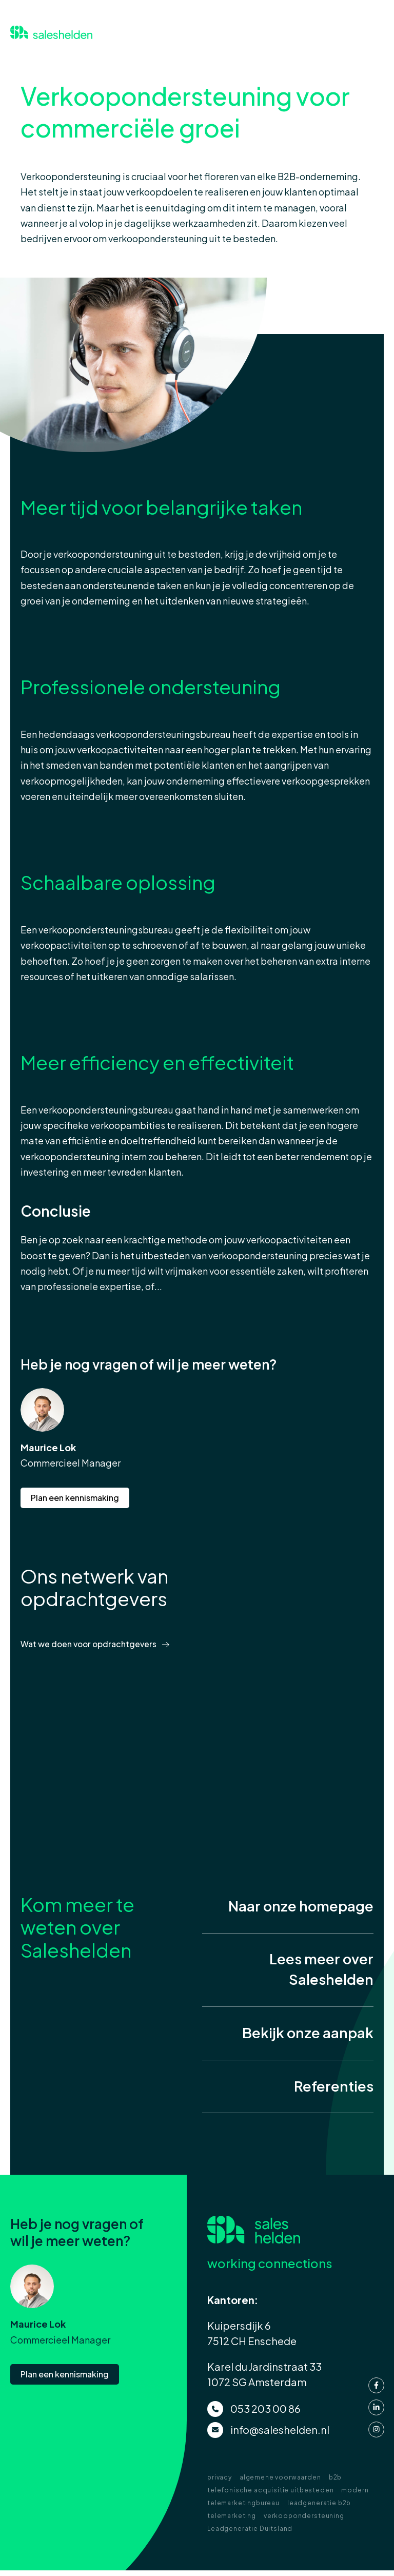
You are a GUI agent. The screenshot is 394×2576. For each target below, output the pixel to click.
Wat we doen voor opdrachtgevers (91, 1644)
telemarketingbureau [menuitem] (243, 2508)
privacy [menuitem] (219, 2483)
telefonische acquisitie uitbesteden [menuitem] (270, 2496)
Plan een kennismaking (75, 1497)
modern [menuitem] (354, 2496)
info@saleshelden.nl (279, 2435)
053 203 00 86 (265, 2414)
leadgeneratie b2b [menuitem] (319, 2508)
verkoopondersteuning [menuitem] (304, 2521)
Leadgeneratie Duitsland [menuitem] (249, 2534)
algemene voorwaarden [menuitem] (280, 2483)
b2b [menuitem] (335, 2483)
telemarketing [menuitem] (231, 2521)
